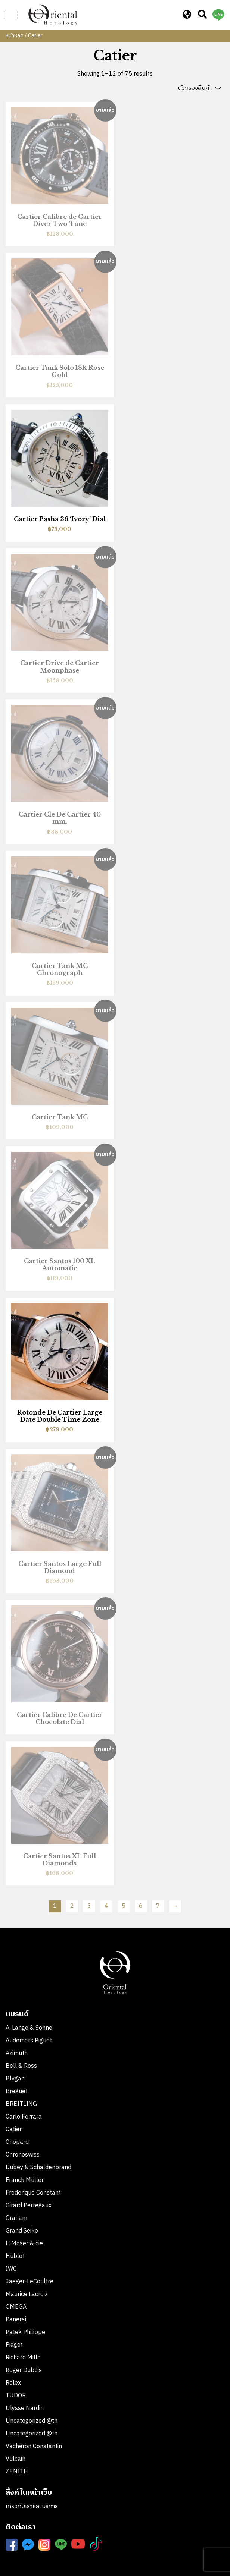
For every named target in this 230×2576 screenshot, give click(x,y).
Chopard (17, 2142)
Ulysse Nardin (25, 2408)
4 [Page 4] (106, 1906)
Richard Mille (23, 2358)
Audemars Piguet (29, 2041)
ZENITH (17, 2472)
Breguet (17, 2091)
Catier (14, 2129)
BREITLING (21, 2104)
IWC (11, 2269)
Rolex (13, 2383)
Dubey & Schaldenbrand (38, 2168)
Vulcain (15, 2459)
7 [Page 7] (158, 1906)
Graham (16, 2218)
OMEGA (16, 2307)
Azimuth (17, 2053)
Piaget (14, 2345)
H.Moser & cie (24, 2244)
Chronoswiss (23, 2155)
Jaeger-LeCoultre (29, 2282)
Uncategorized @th (32, 2421)
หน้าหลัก (15, 35)
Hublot (15, 2256)
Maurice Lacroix (27, 2294)
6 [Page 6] (141, 1906)
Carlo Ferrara (24, 2117)
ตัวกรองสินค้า (195, 88)
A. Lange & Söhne (29, 2028)
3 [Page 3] (89, 1906)
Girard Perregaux (29, 2206)
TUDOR (16, 2396)
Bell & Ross (21, 2066)
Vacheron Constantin (34, 2446)
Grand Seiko (22, 2231)
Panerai (16, 2320)
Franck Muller (25, 2180)
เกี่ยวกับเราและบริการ (32, 2506)
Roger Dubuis (24, 2370)
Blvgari (15, 2079)
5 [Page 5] (123, 1906)
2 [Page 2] (72, 1906)
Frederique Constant (33, 2193)
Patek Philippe (25, 2332)
